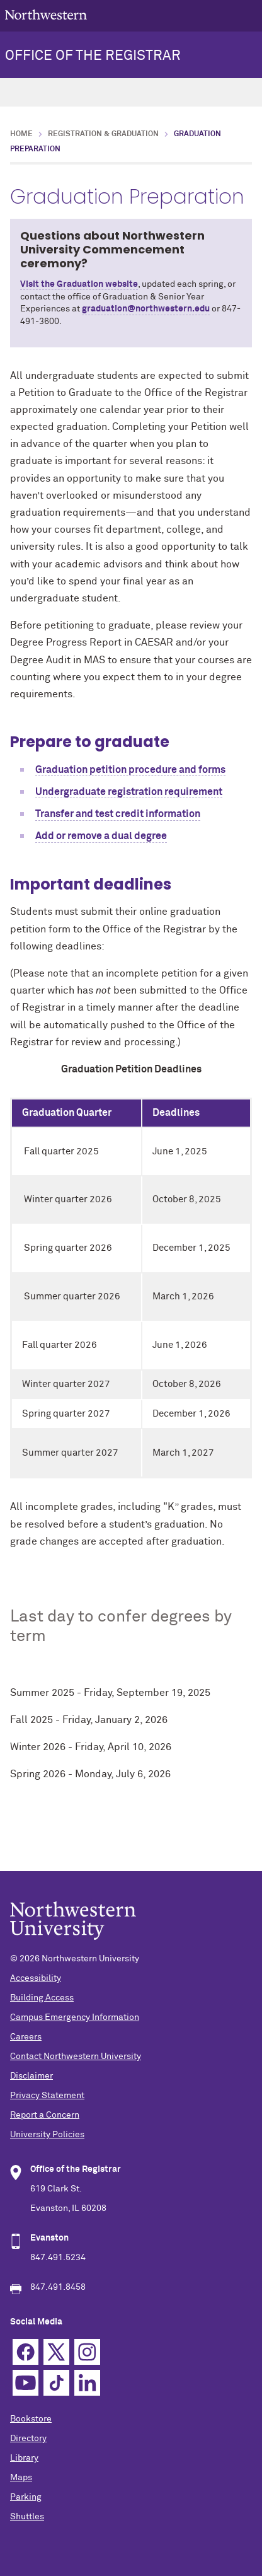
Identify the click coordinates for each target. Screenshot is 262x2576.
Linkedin (87, 2383)
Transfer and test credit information (117, 814)
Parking (26, 2497)
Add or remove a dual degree (101, 836)
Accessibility (35, 1978)
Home (21, 134)
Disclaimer (31, 2076)
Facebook (25, 2352)
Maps (21, 2477)
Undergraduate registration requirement (128, 792)
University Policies (47, 2134)
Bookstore (31, 2419)
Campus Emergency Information (74, 2017)
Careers (26, 2037)
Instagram (87, 2352)
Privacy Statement (47, 2095)
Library (24, 2458)
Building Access (42, 1997)
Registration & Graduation (103, 134)
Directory (28, 2438)
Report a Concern (44, 2115)
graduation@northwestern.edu (146, 309)
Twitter (56, 2352)
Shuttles (27, 2516)
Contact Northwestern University (75, 2056)
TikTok (56, 2383)
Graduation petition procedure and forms (130, 770)
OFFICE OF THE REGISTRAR (93, 56)
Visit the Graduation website (79, 284)
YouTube (25, 2383)
